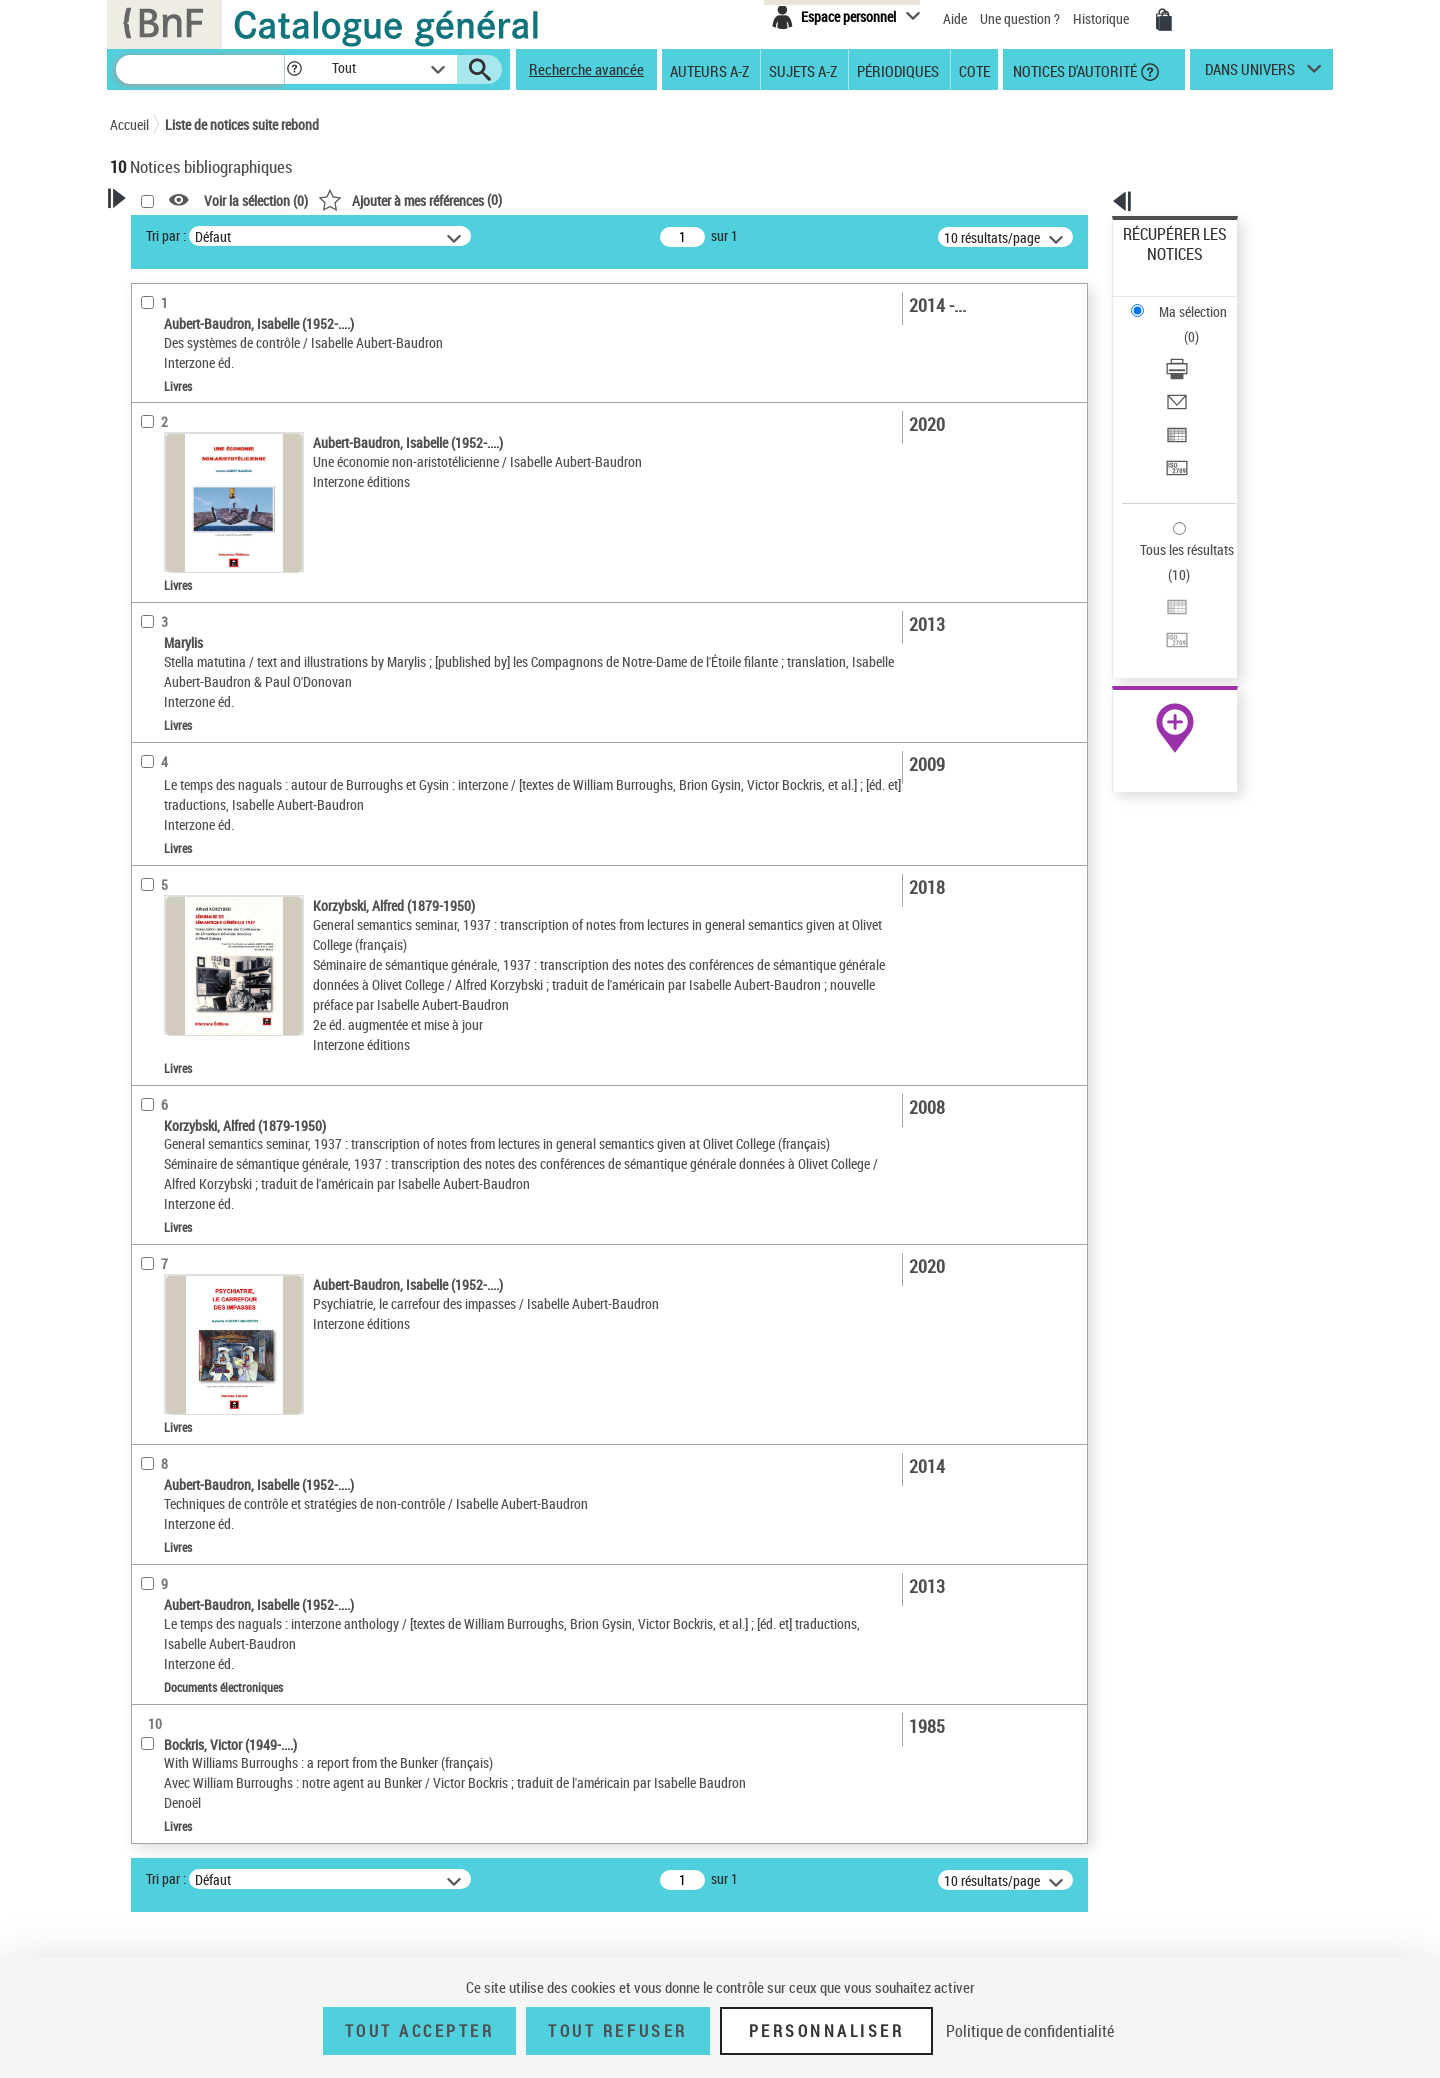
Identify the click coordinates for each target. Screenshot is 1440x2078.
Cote (974, 70)
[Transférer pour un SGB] (1202, 373)
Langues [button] (156, 683)
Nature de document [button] (193, 525)
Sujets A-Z (803, 70)
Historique (1102, 18)
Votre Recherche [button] (192, 232)
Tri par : (423, 235)
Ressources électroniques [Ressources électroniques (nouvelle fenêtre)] (1164, 633)
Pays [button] (145, 849)
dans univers (1250, 74)
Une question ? (1020, 18)
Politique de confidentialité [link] (1030, 2031)
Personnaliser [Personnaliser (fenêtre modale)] (827, 2031)
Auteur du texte (180, 434)
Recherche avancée (586, 69)
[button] (294, 69)
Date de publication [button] (190, 716)
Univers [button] (153, 816)
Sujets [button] (150, 749)
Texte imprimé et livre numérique (225, 555)
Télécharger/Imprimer (1185, 300)
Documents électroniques (207, 585)
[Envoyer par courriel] (1202, 325)
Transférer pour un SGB (1190, 372)
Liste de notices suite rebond (242, 124)
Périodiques (898, 70)
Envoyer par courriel (1181, 324)
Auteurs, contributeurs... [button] (206, 649)
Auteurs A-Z (709, 70)
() (667, 199)
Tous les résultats (1174, 427)
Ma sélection (1161, 265)
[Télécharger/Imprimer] (1202, 301)
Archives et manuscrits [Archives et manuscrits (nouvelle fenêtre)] (1157, 611)
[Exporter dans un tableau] (1202, 349)
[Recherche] (200, 69)
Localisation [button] (168, 616)
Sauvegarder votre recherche (235, 309)
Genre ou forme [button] (177, 783)
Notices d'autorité (1073, 70)
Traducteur (168, 464)
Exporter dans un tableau (1196, 348)
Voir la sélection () (513, 200)
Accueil (129, 124)
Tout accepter (420, 2031)
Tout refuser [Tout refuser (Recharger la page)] (617, 2031)
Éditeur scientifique (190, 494)
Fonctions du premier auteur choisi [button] (218, 393)
